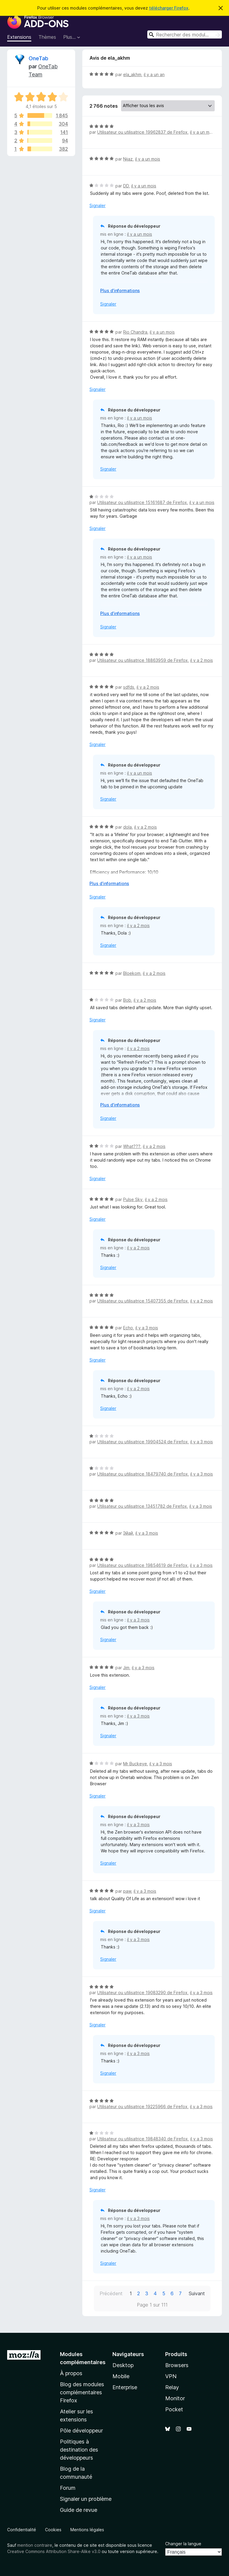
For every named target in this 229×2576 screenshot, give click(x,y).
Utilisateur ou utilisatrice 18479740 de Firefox (142, 1473)
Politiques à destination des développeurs (79, 2449)
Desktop (123, 2365)
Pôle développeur (81, 2430)
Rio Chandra (135, 331)
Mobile (120, 2376)
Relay (172, 2387)
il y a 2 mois (201, 660)
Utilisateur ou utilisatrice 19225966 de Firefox (142, 2106)
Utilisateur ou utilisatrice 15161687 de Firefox (142, 502)
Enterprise (124, 2387)
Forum (67, 2488)
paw (127, 1891)
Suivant (197, 2293)
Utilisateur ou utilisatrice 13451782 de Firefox (142, 1506)
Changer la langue (183, 2543)
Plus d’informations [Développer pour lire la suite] (120, 290)
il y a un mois (202, 132)
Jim (126, 1667)
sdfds (128, 687)
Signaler (97, 205)
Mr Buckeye (135, 1763)
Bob (127, 1000)
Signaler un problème (86, 2499)
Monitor (175, 2398)
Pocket (174, 2409)
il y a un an (154, 74)
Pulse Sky (133, 1199)
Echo (128, 1327)
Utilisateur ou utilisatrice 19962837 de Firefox (142, 132)
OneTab (38, 58)
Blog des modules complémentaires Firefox (82, 2392)
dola (127, 827)
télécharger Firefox (168, 7)
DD (126, 185)
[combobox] (184, 34)
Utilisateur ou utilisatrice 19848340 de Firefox (142, 2138)
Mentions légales (87, 2529)
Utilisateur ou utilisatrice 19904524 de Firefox (142, 1441)
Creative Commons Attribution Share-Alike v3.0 (53, 2551)
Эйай (128, 1533)
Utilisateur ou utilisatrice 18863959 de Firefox (142, 660)
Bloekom (131, 973)
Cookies (53, 2529)
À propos (71, 2373)
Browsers (176, 2365)
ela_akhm (132, 74)
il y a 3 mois (146, 1327)
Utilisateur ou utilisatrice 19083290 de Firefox (142, 1992)
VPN (171, 2376)
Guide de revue (78, 2510)
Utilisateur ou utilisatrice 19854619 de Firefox (142, 1565)
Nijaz (128, 158)
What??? (131, 1146)
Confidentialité (21, 2529)
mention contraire (34, 2545)
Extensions (19, 37)
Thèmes (47, 37)
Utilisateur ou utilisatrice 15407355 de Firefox (142, 1300)
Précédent (111, 2293)
